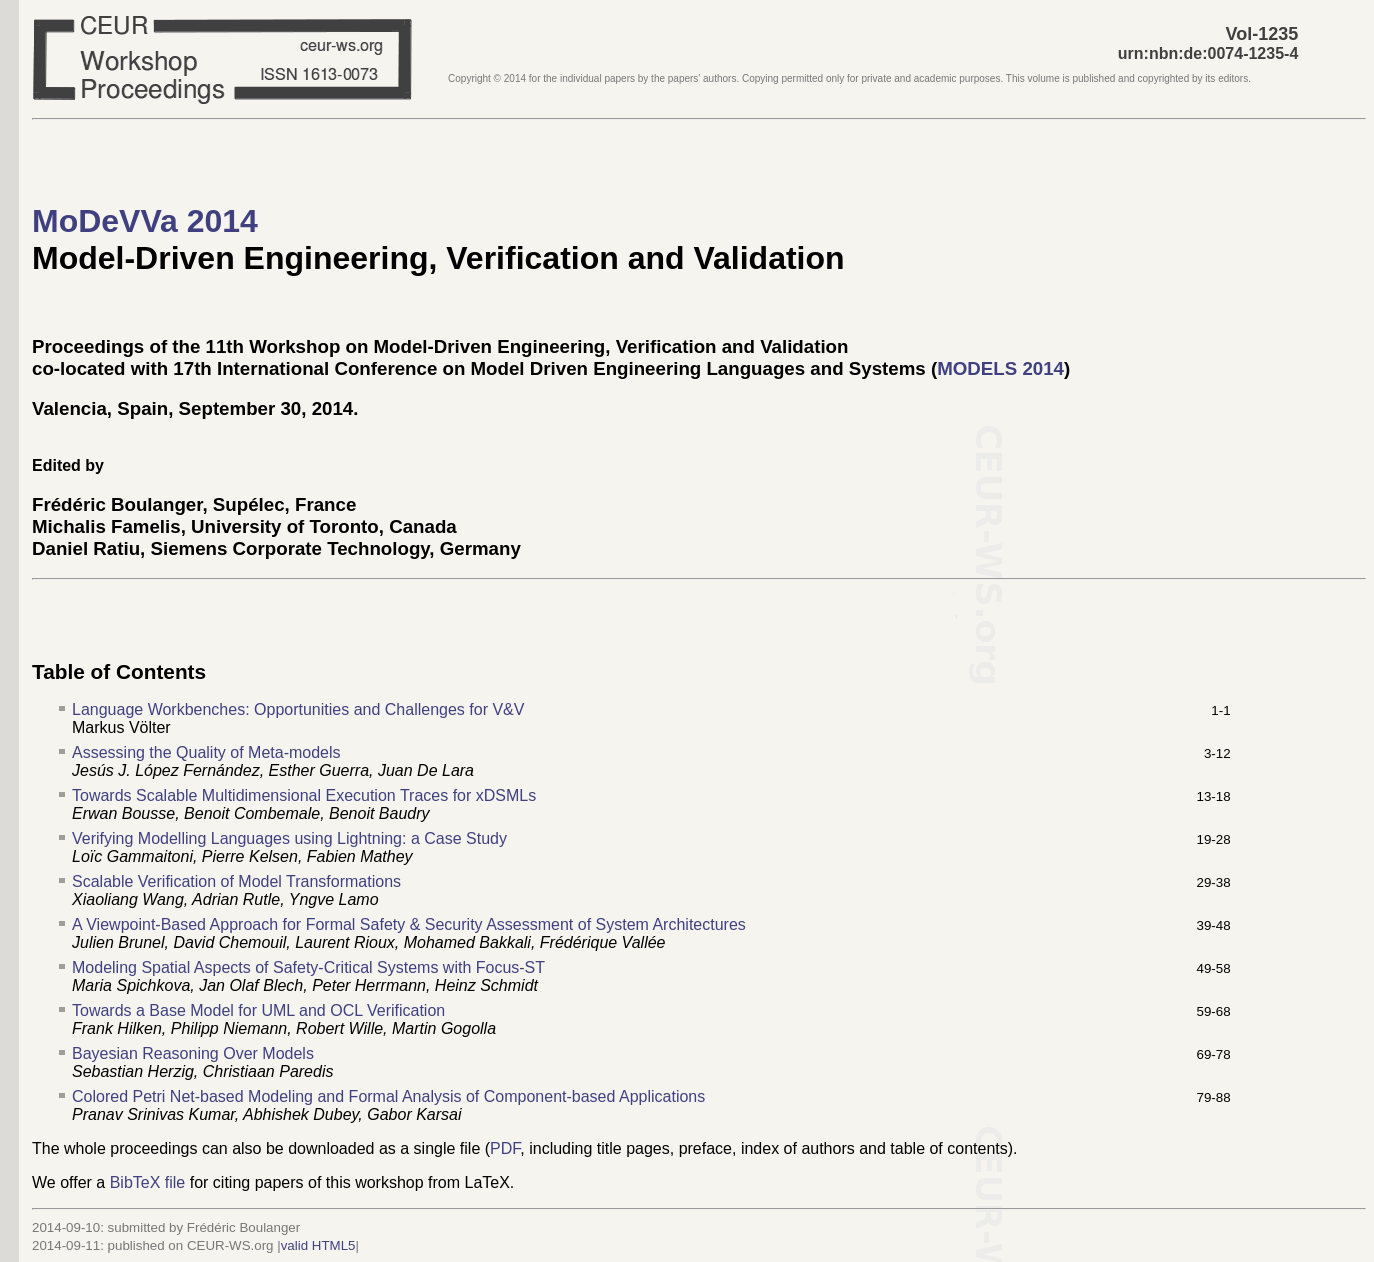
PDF (505, 1148)
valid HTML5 (318, 1245)
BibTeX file (148, 1182)
